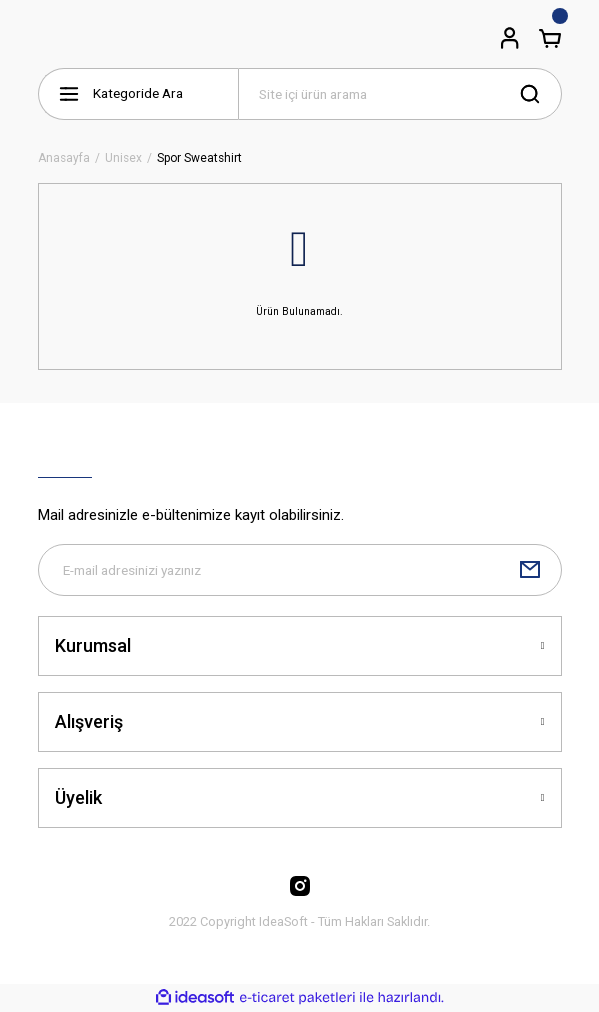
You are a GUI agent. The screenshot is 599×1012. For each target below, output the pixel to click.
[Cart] (550, 38)
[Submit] (530, 570)
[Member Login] (510, 38)
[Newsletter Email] (300, 570)
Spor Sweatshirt (199, 158)
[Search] (400, 94)
